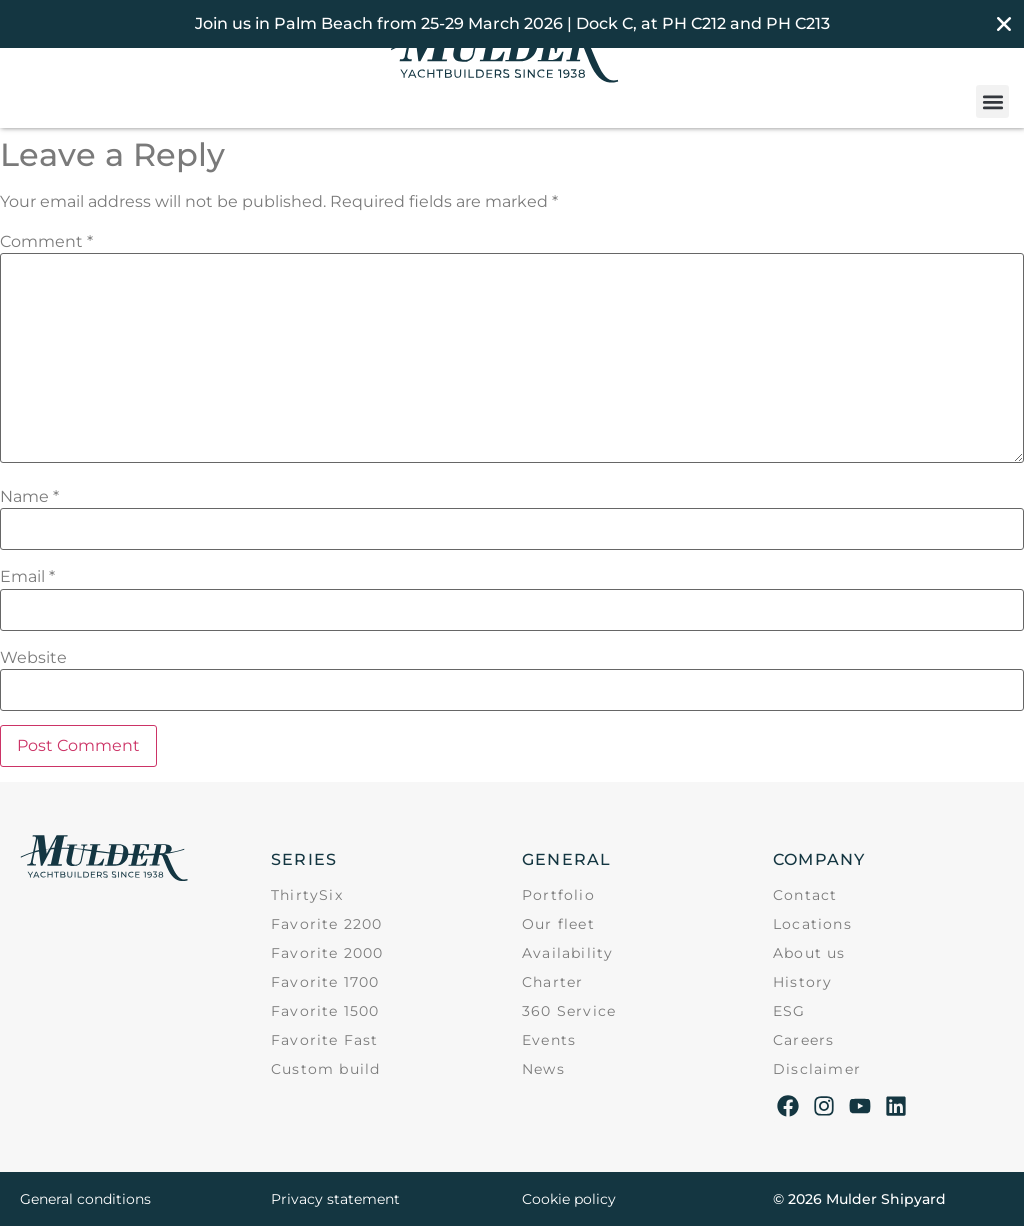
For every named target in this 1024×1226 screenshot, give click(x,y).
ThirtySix (307, 895)
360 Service (569, 1011)
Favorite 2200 (327, 924)
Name (29, 497)
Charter (552, 982)
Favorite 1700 (325, 982)
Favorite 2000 (327, 953)
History (802, 982)
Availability (567, 953)
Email (27, 577)
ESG (789, 1011)
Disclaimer (817, 1069)
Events (549, 1040)
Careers (803, 1040)
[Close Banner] (1004, 24)
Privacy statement (335, 1199)
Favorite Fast (325, 1040)
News (543, 1069)
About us (809, 953)
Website (33, 658)
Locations (812, 924)
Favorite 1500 (325, 1011)
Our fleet (558, 924)
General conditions (85, 1199)
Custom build (325, 1069)
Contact (805, 895)
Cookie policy (569, 1199)
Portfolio (558, 895)
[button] (992, 101)
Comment (46, 242)
